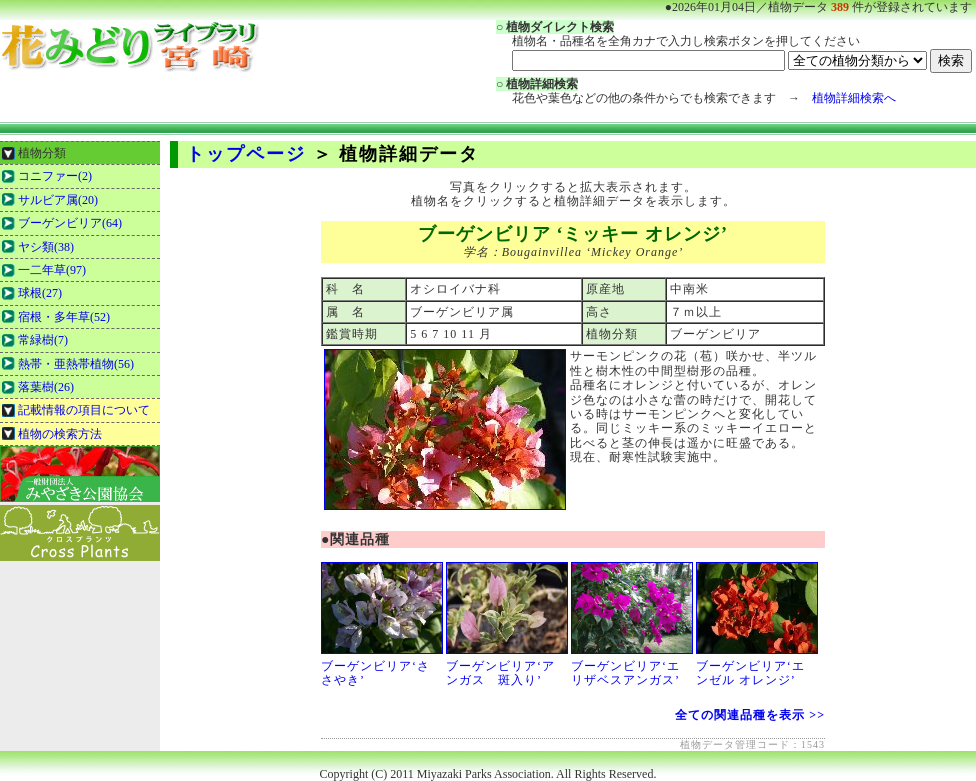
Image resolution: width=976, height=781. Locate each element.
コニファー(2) (55, 176)
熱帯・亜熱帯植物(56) (76, 364)
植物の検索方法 (60, 434)
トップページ (246, 154)
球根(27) (40, 293)
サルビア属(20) (58, 200)
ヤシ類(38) (46, 247)
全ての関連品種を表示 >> (750, 715)
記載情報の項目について (84, 410)
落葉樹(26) (46, 387)
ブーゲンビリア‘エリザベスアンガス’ (632, 666)
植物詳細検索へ (854, 98)
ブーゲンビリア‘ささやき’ (382, 666)
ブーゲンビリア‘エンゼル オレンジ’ (757, 666)
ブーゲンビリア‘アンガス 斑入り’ (507, 666)
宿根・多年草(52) (64, 317)
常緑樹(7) (43, 340)
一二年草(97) (52, 270)
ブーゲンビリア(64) (70, 223)
